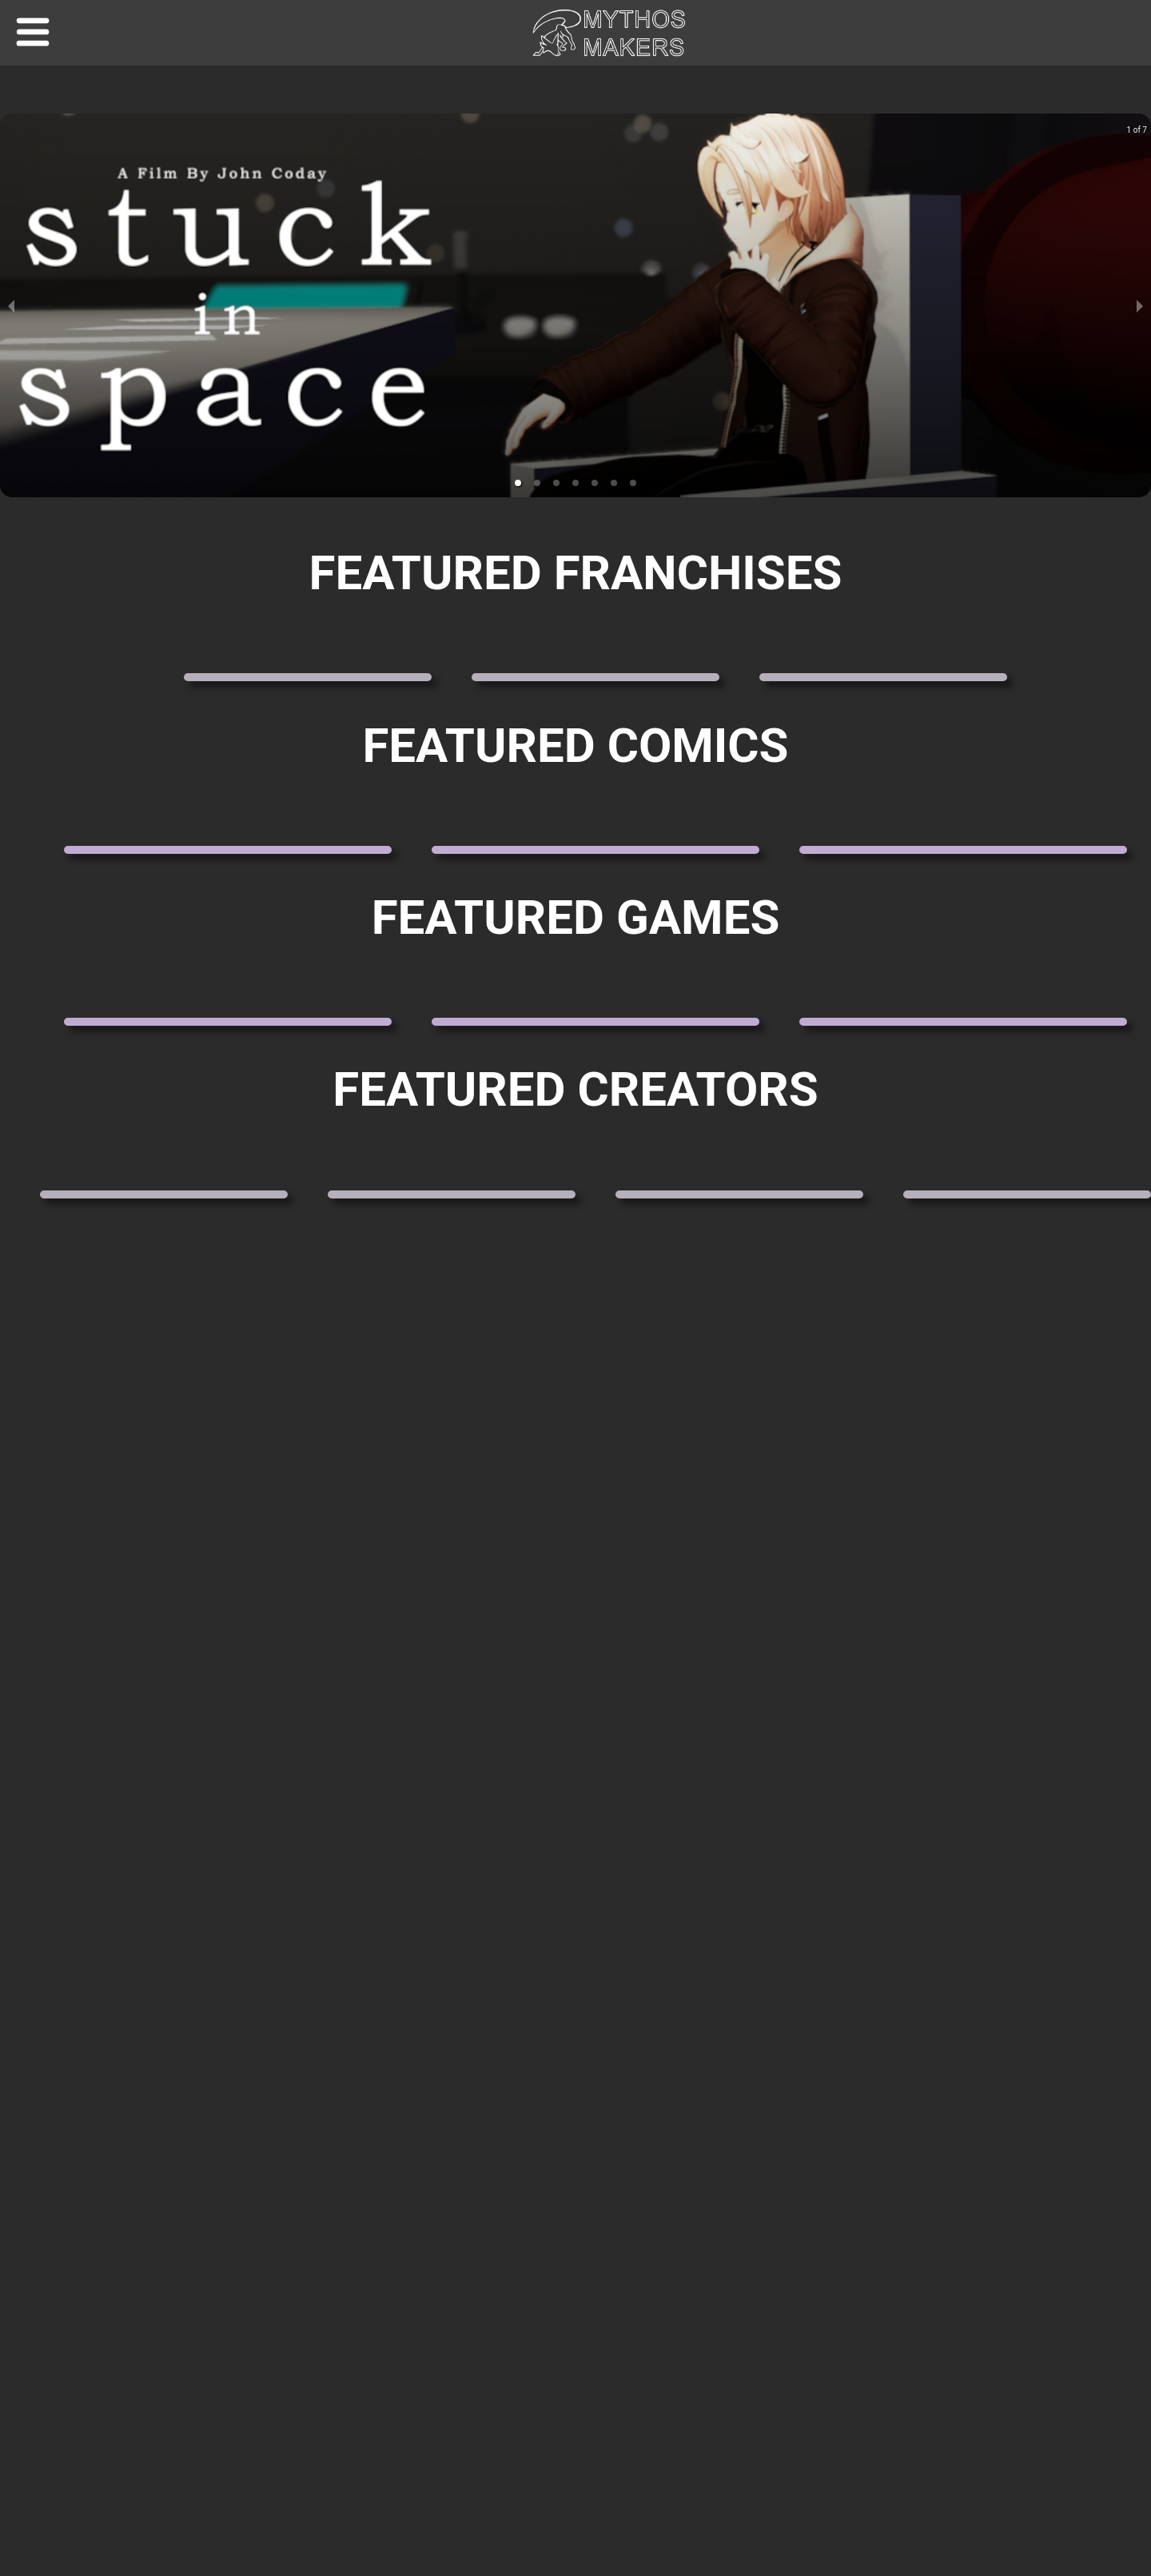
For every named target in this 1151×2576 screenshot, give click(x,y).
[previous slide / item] (11, 305)
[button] (518, 483)
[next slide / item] (1140, 305)
